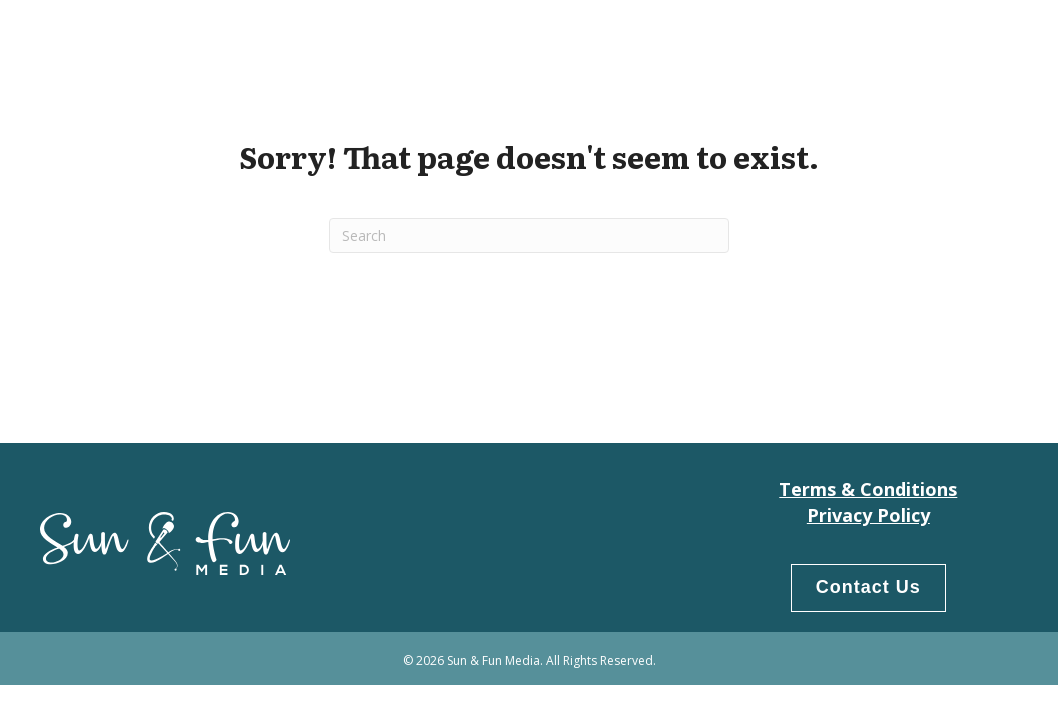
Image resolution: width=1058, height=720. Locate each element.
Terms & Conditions (868, 489)
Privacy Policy (868, 515)
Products (893, 40)
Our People (782, 40)
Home (689, 40)
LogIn (982, 40)
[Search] (529, 235)
